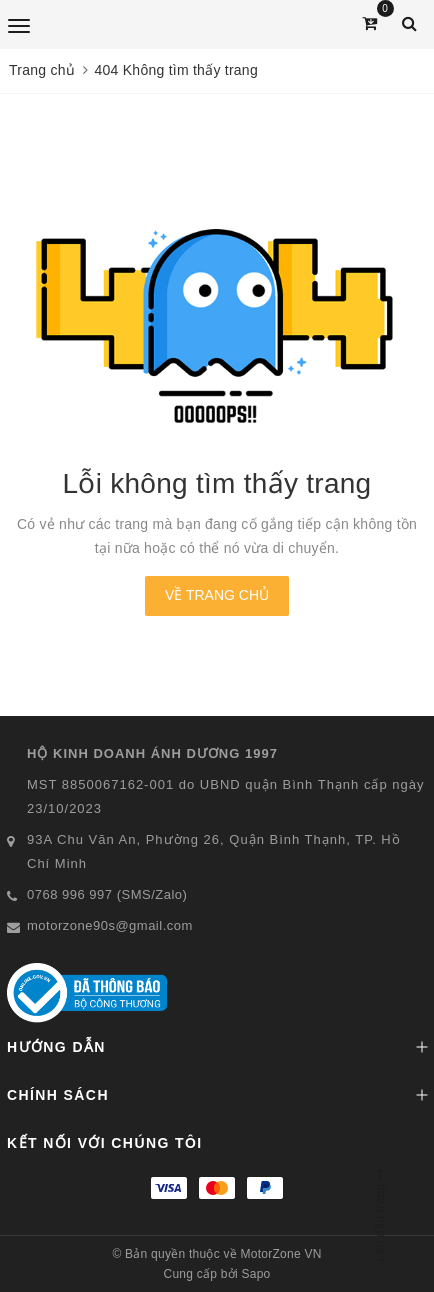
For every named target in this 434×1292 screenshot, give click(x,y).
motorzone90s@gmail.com (110, 925)
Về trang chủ (217, 595)
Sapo (255, 1274)
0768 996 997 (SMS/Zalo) (107, 894)
